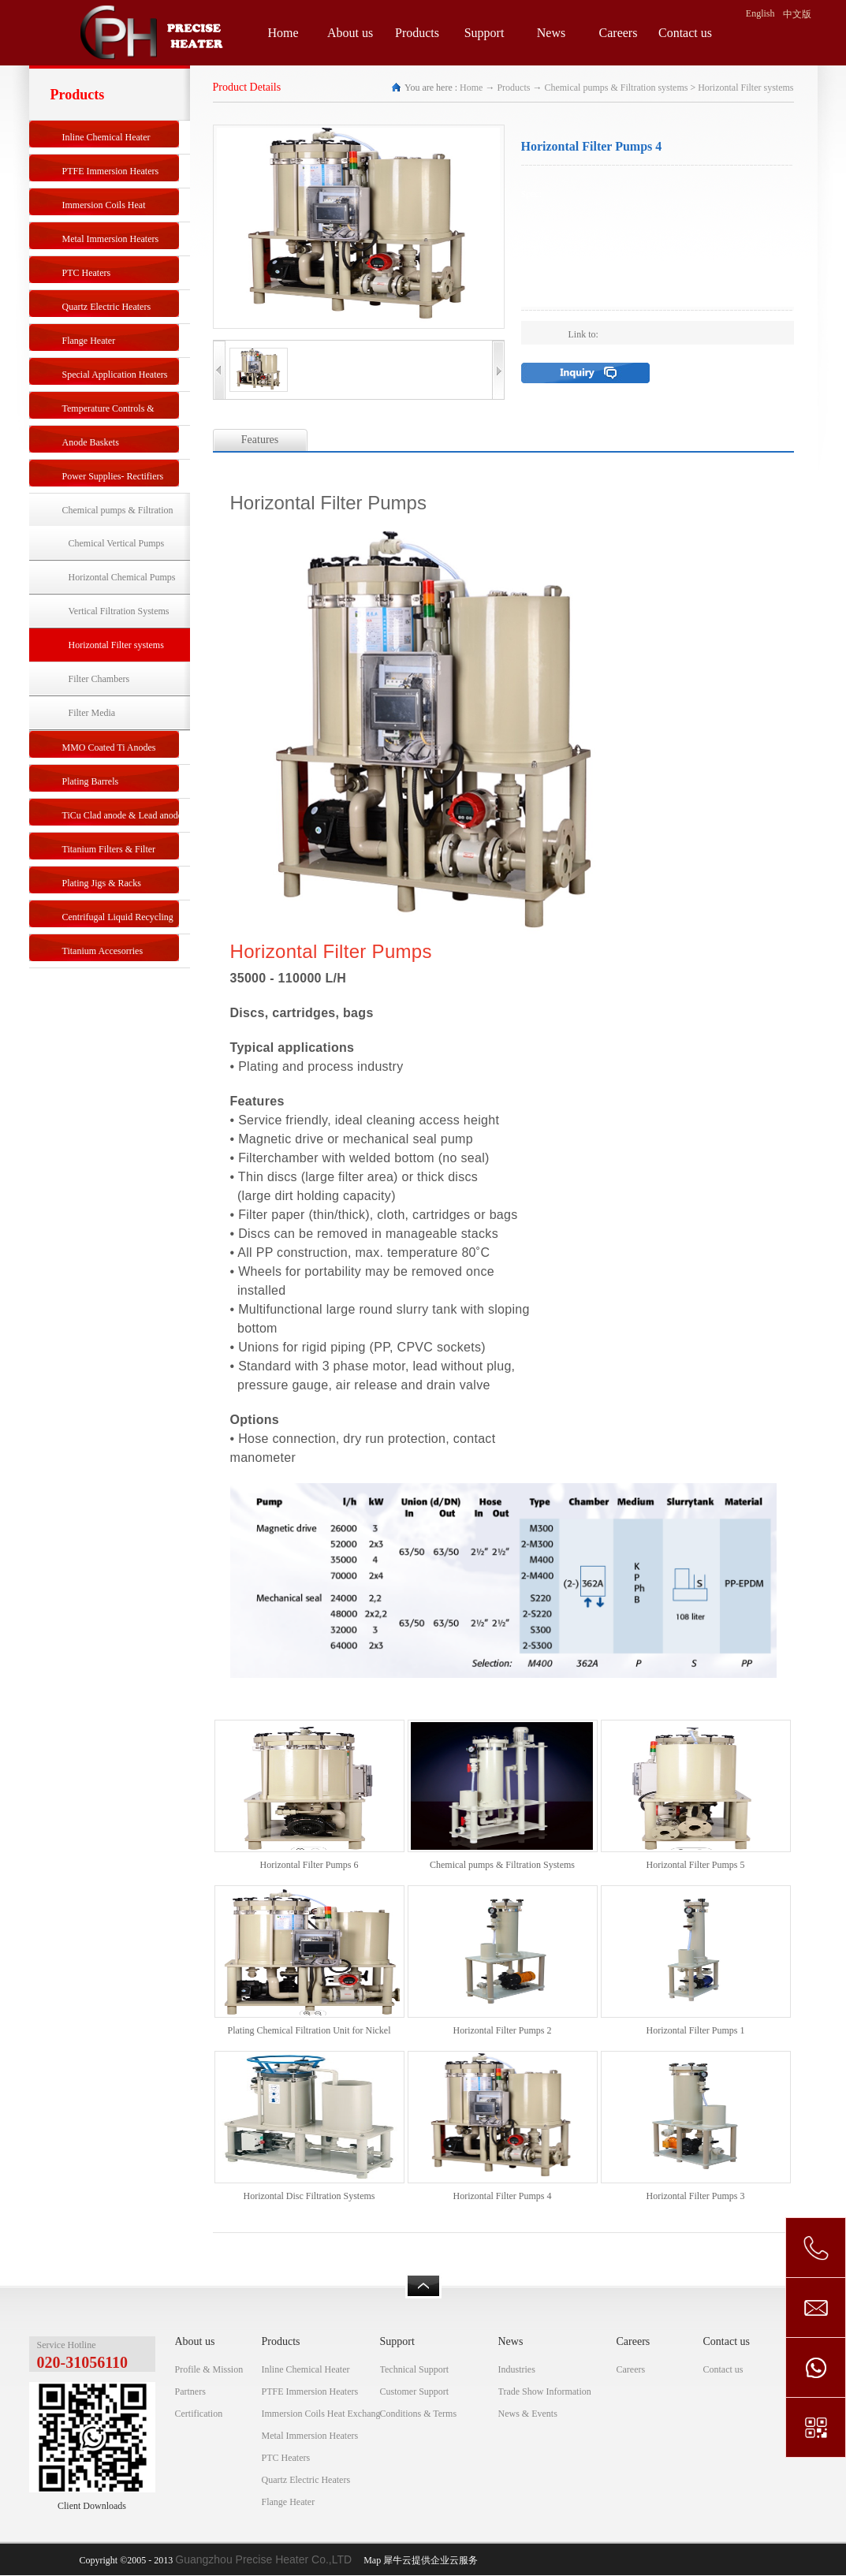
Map (370, 2560)
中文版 (797, 14)
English (760, 13)
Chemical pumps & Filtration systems (616, 87)
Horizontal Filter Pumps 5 (696, 1864)
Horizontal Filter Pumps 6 (309, 1864)
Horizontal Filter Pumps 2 (502, 2030)
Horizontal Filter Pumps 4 (502, 2195)
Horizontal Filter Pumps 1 (696, 2030)
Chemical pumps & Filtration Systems (502, 1864)
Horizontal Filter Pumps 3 (696, 2195)
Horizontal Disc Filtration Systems (309, 2195)
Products (513, 87)
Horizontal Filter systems (745, 87)
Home (282, 32)
